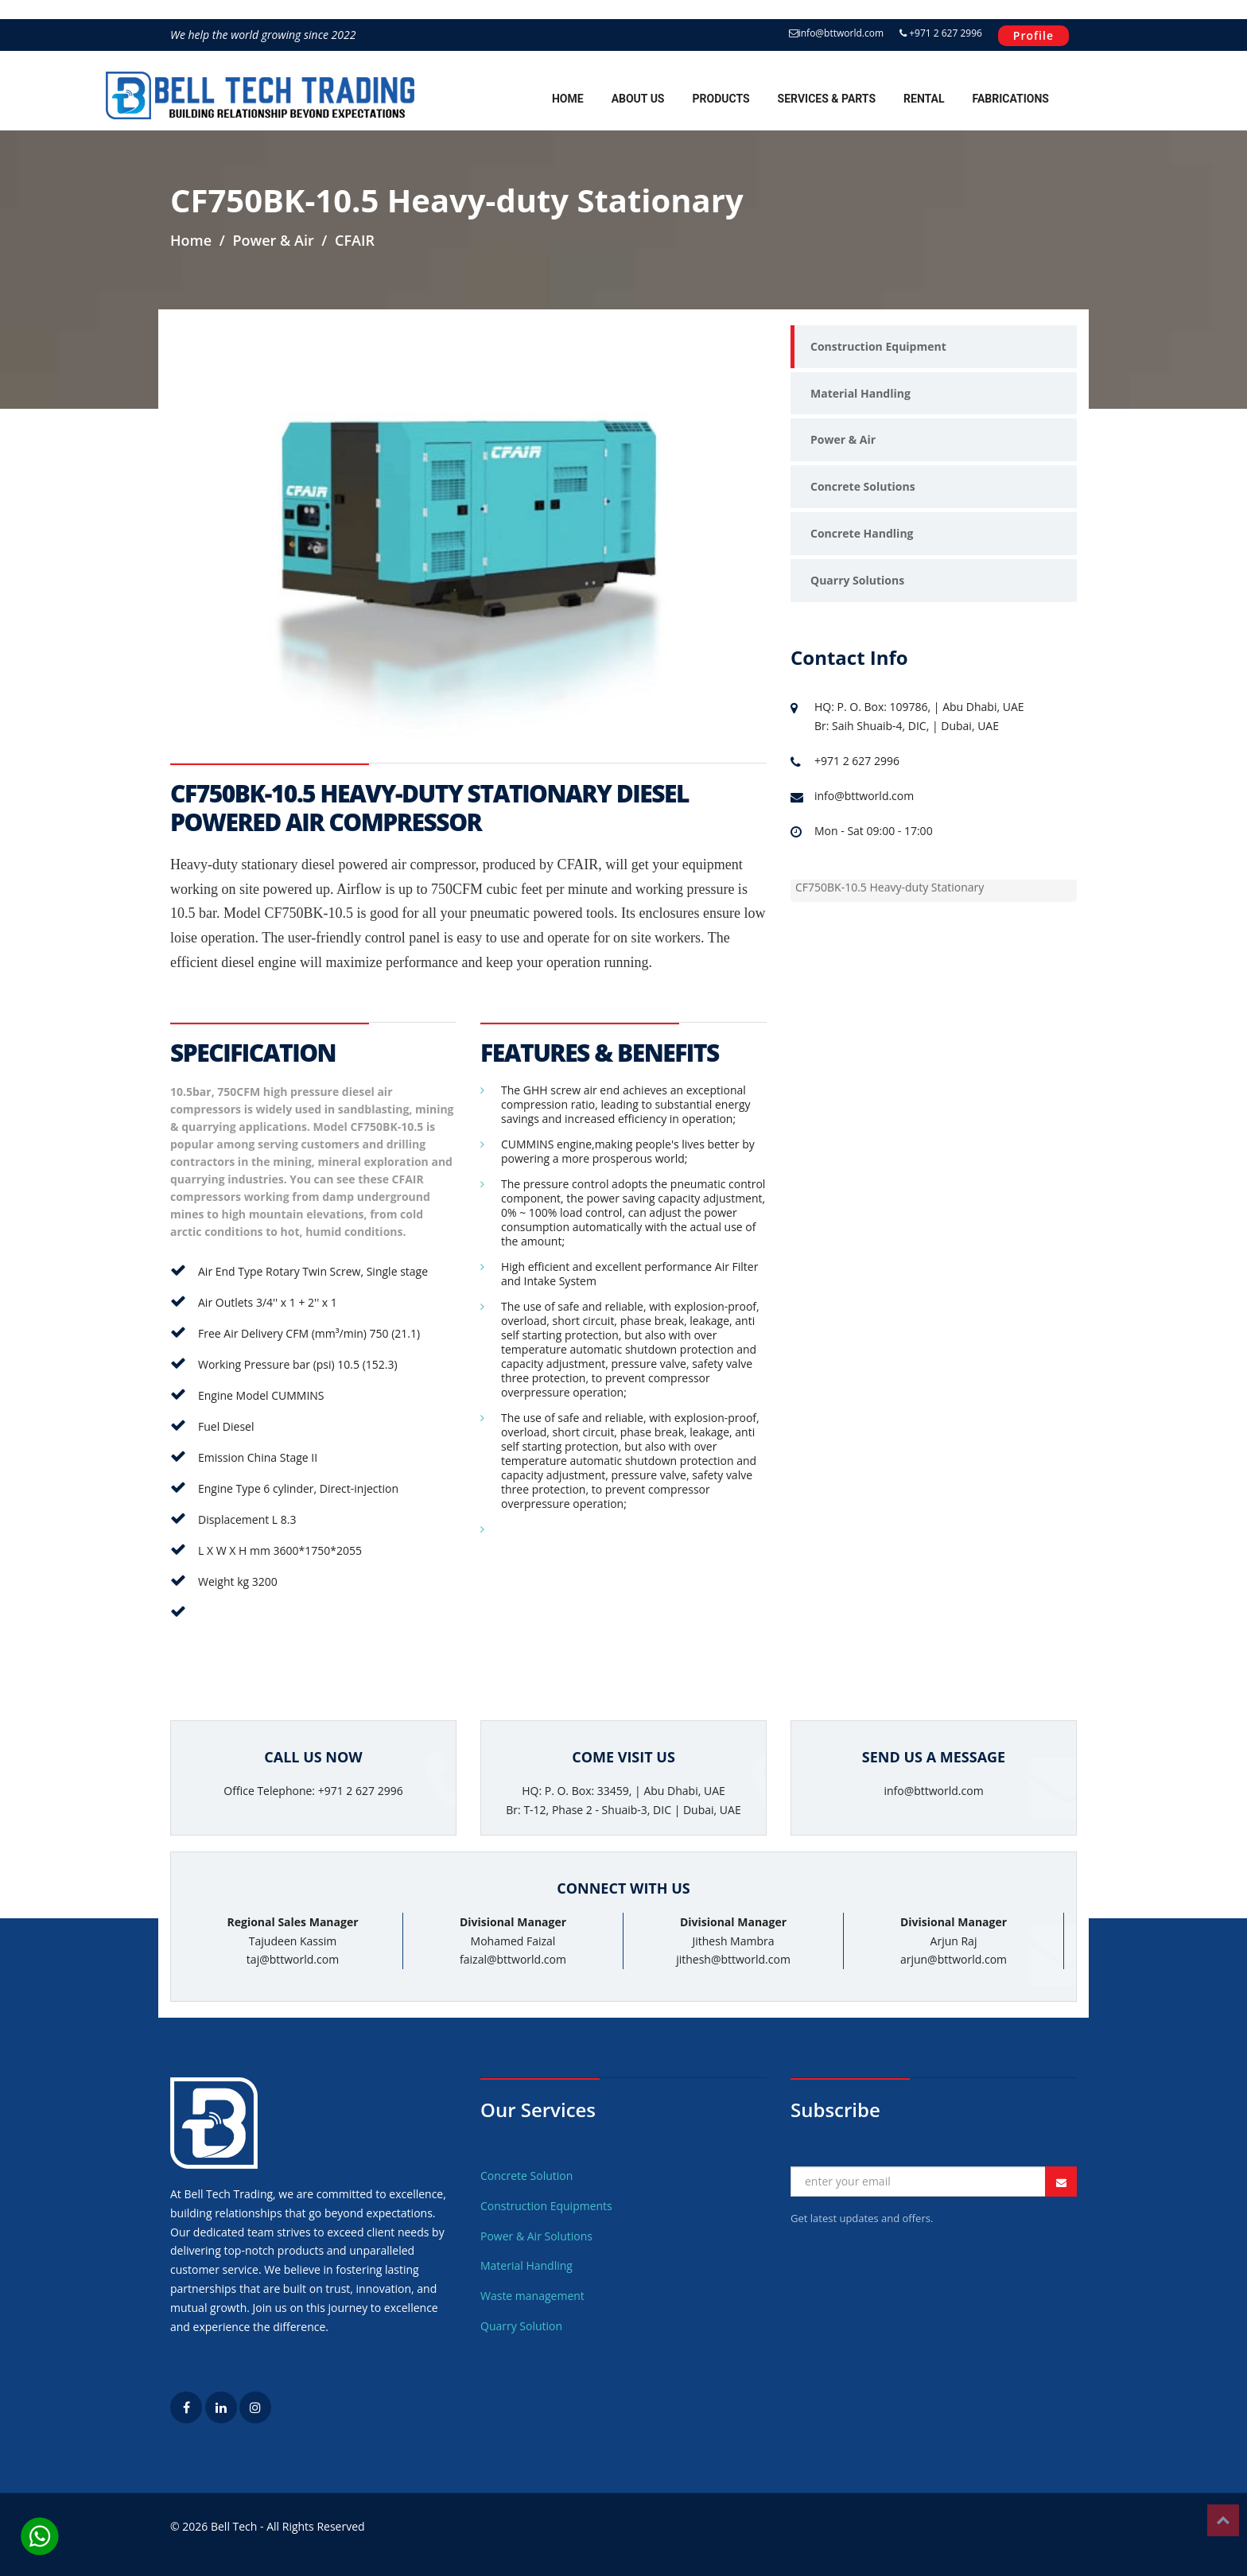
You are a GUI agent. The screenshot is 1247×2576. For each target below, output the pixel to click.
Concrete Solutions (862, 486)
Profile (1033, 35)
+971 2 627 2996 (940, 33)
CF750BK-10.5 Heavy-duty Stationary (889, 888)
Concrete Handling (862, 533)
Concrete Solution (526, 2175)
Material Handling (860, 393)
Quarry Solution (521, 2325)
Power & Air (843, 439)
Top (1223, 2520)
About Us (638, 98)
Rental (923, 98)
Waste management (532, 2295)
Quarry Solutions (857, 580)
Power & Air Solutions (536, 2236)
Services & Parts (827, 98)
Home (568, 98)
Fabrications (1011, 98)
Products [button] (720, 98)
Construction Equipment (878, 346)
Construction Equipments (546, 2205)
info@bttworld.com (836, 33)
